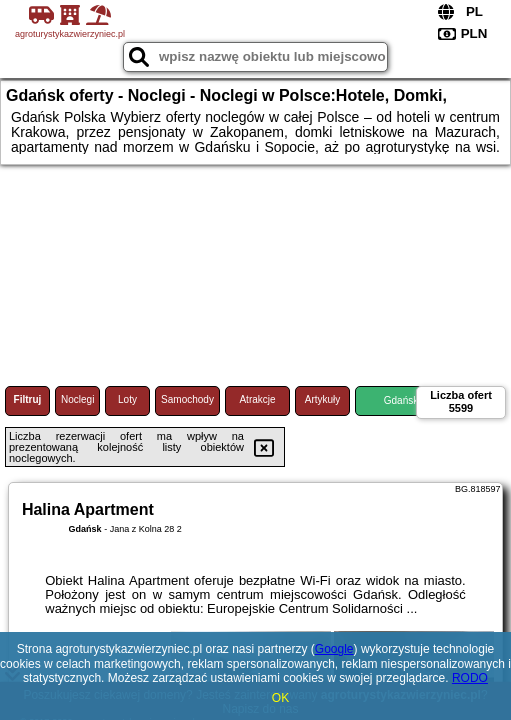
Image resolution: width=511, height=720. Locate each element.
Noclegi (77, 399)
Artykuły (323, 399)
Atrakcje (257, 399)
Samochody (187, 399)
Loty (127, 399)
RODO (470, 678)
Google (334, 649)
